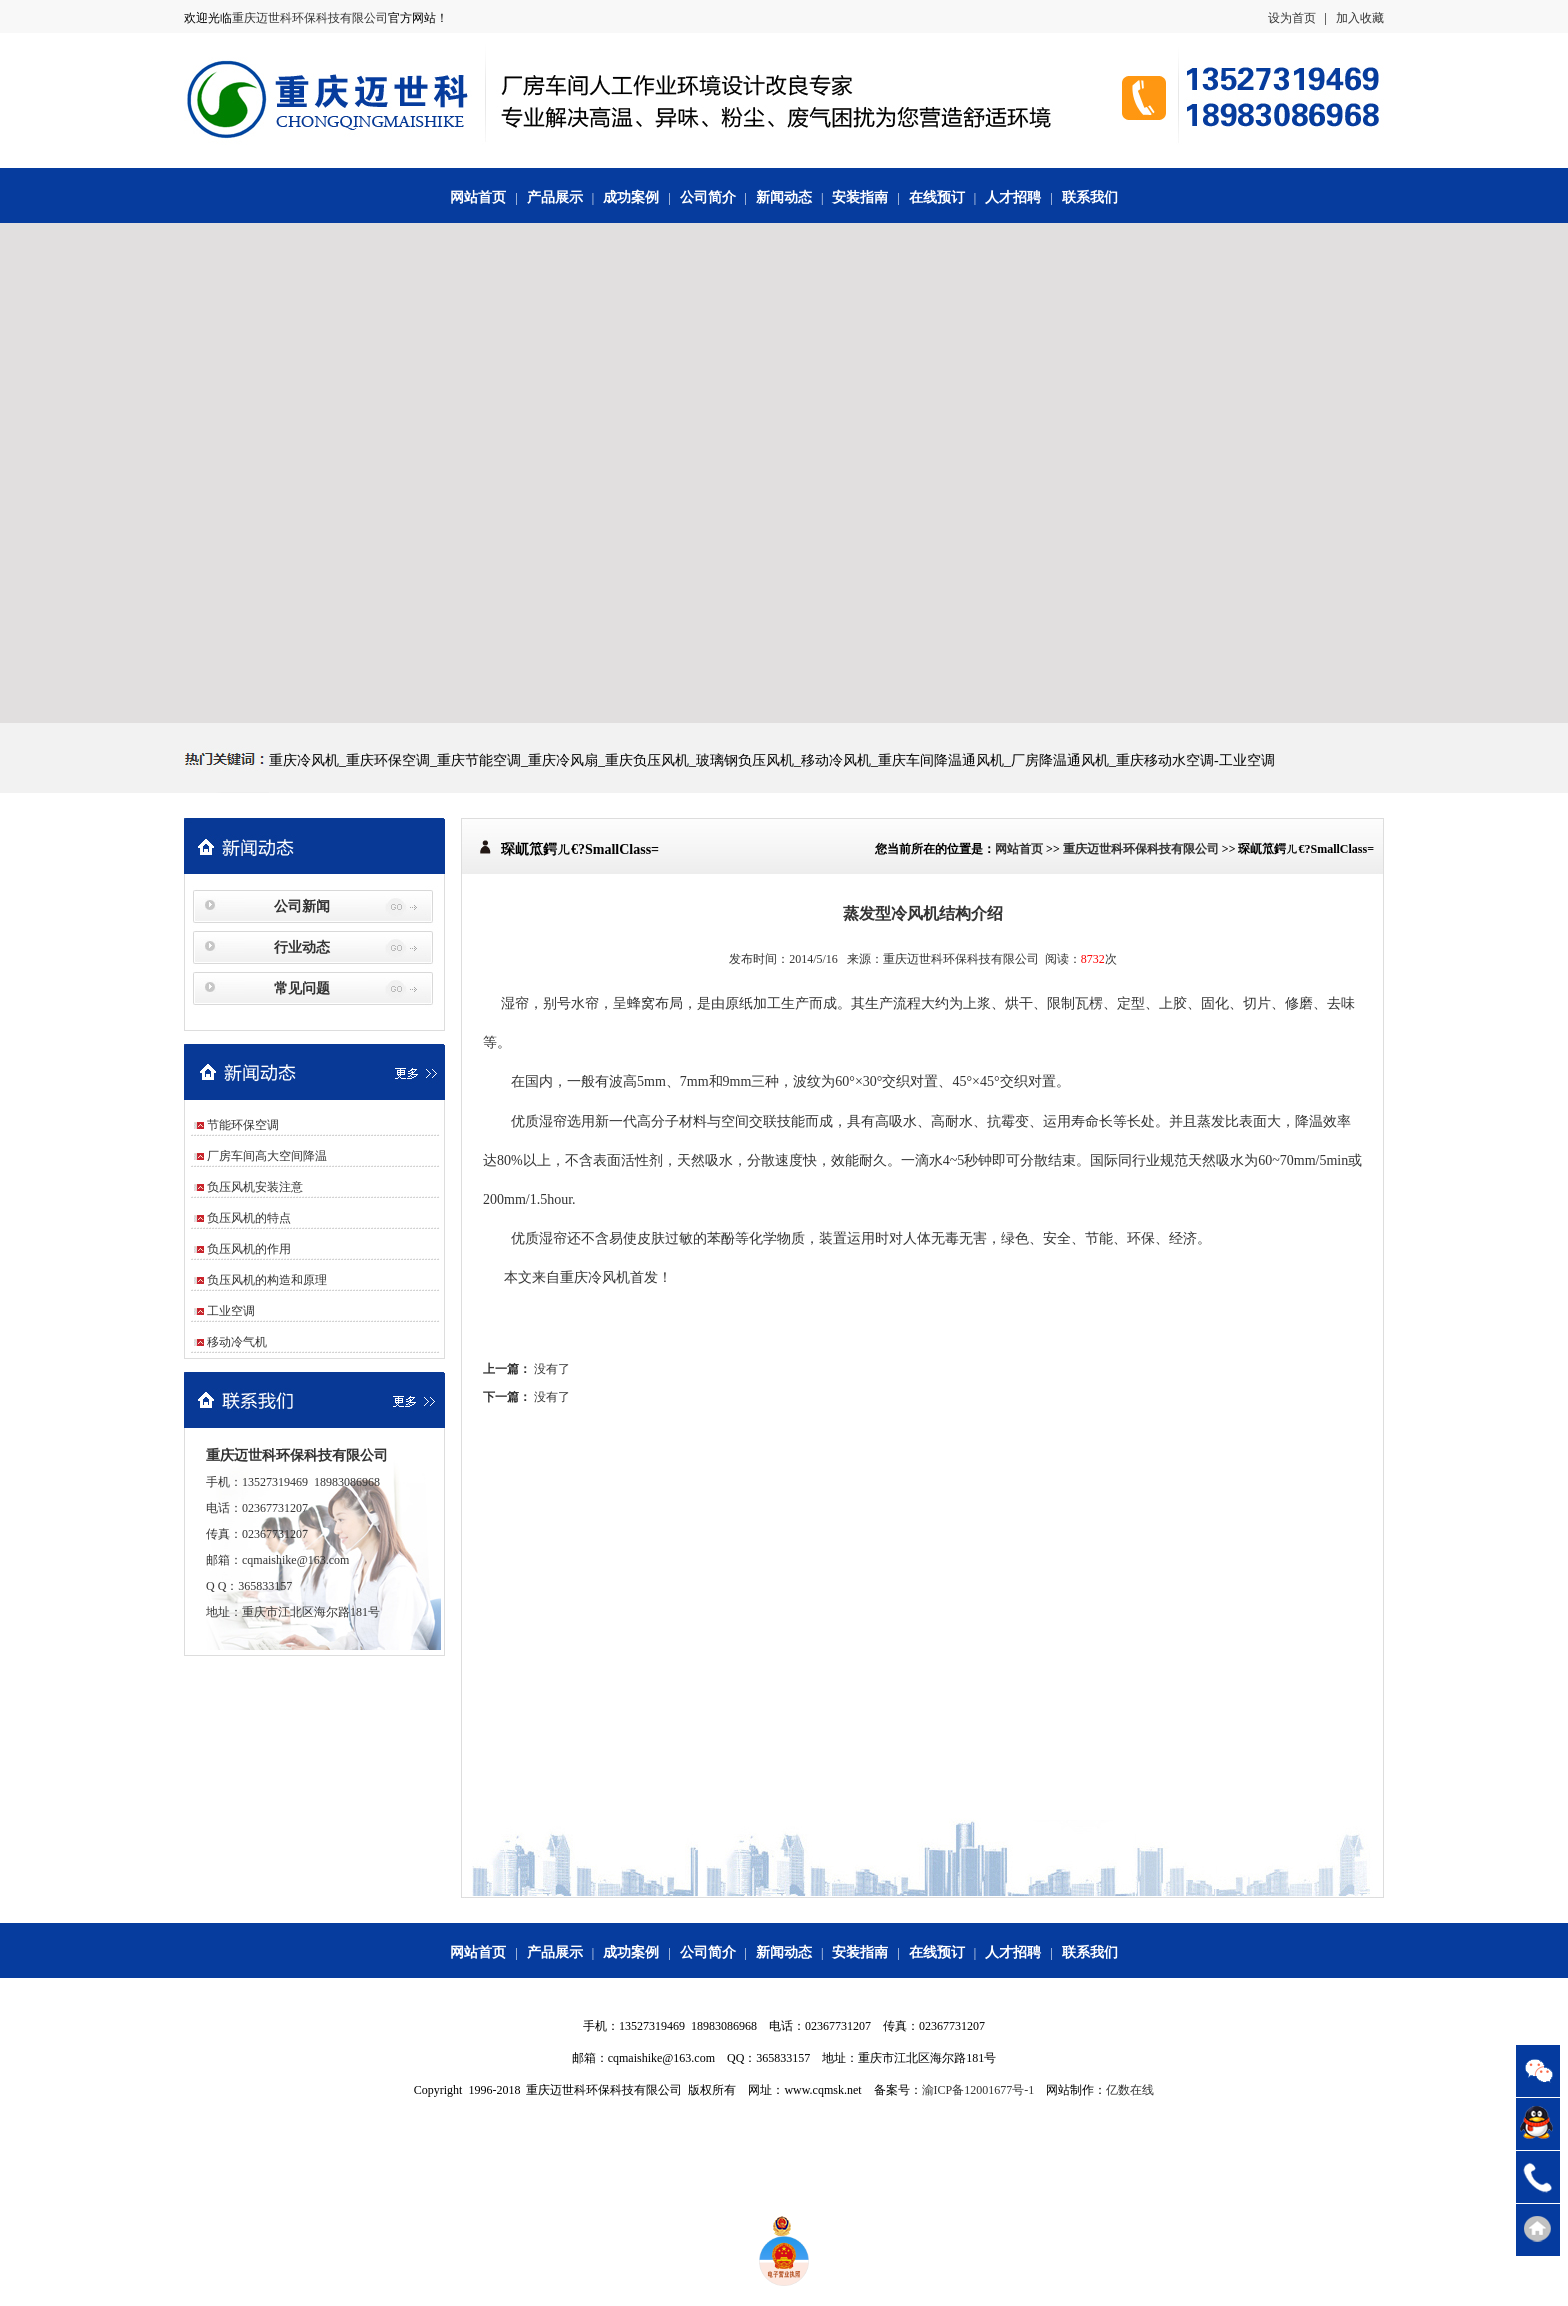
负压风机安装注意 (255, 1187)
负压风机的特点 (249, 1218)
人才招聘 (1013, 197)
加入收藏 (1360, 18)
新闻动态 (784, 197)
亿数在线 (1130, 2090)
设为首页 (1292, 18)
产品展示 (555, 197)
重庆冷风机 (595, 1277)
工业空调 (231, 1311)
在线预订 (937, 197)
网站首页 (478, 197)
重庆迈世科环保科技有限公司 (310, 18)
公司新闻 (302, 906)
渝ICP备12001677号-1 (978, 2090)
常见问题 (302, 988)
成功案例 (631, 197)
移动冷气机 (237, 1342)
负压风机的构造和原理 (267, 1280)
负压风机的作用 (249, 1249)
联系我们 (1090, 197)
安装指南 (860, 197)
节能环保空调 (243, 1125)
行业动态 (302, 947)
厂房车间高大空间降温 (267, 1156)
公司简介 (708, 197)
